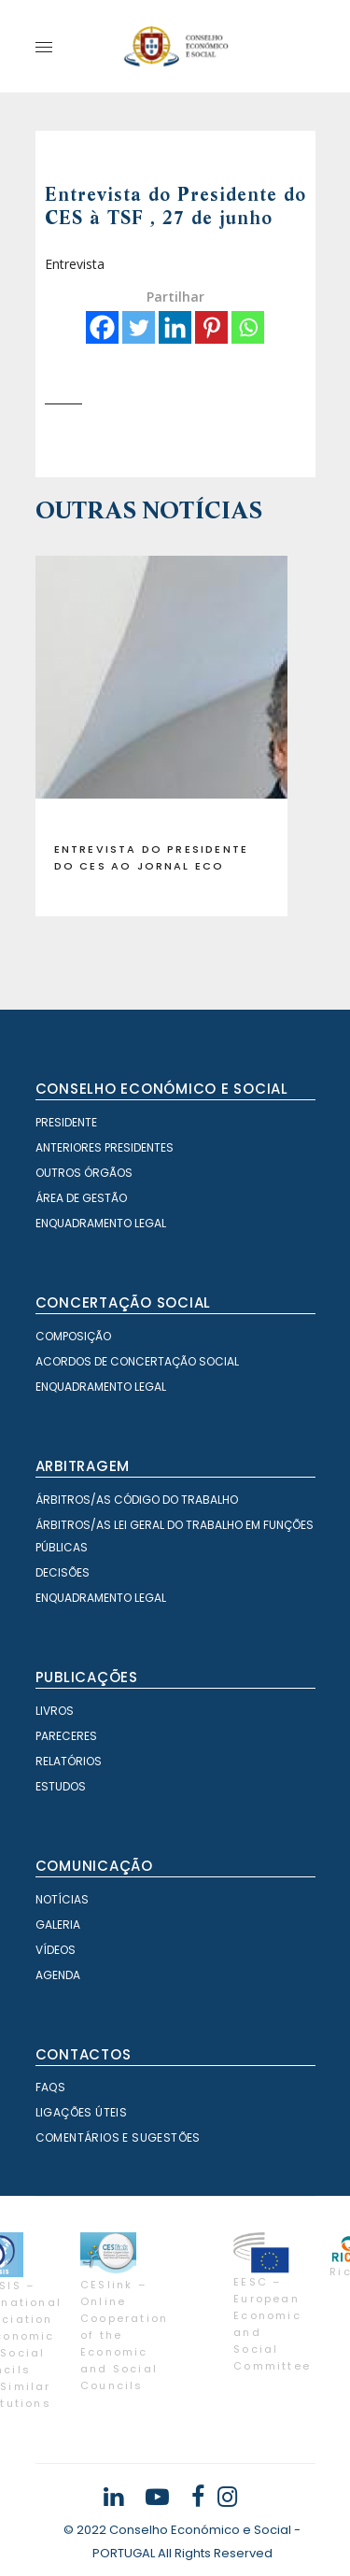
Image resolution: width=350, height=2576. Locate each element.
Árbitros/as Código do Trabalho (136, 1499)
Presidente (66, 1122)
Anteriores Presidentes (104, 1147)
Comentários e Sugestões (118, 2137)
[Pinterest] (211, 327)
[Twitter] (138, 327)
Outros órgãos (84, 1173)
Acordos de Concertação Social (137, 1361)
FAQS (50, 2087)
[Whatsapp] (247, 327)
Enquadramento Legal (100, 1223)
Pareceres (66, 1736)
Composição (73, 1336)
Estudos (60, 1786)
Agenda (57, 1975)
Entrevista (75, 264)
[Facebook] (102, 327)
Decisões (62, 1572)
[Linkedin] (175, 327)
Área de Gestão (81, 1198)
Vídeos (55, 1950)
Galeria (57, 1924)
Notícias (62, 1899)
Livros (54, 1711)
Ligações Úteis (81, 2112)
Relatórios (68, 1761)
